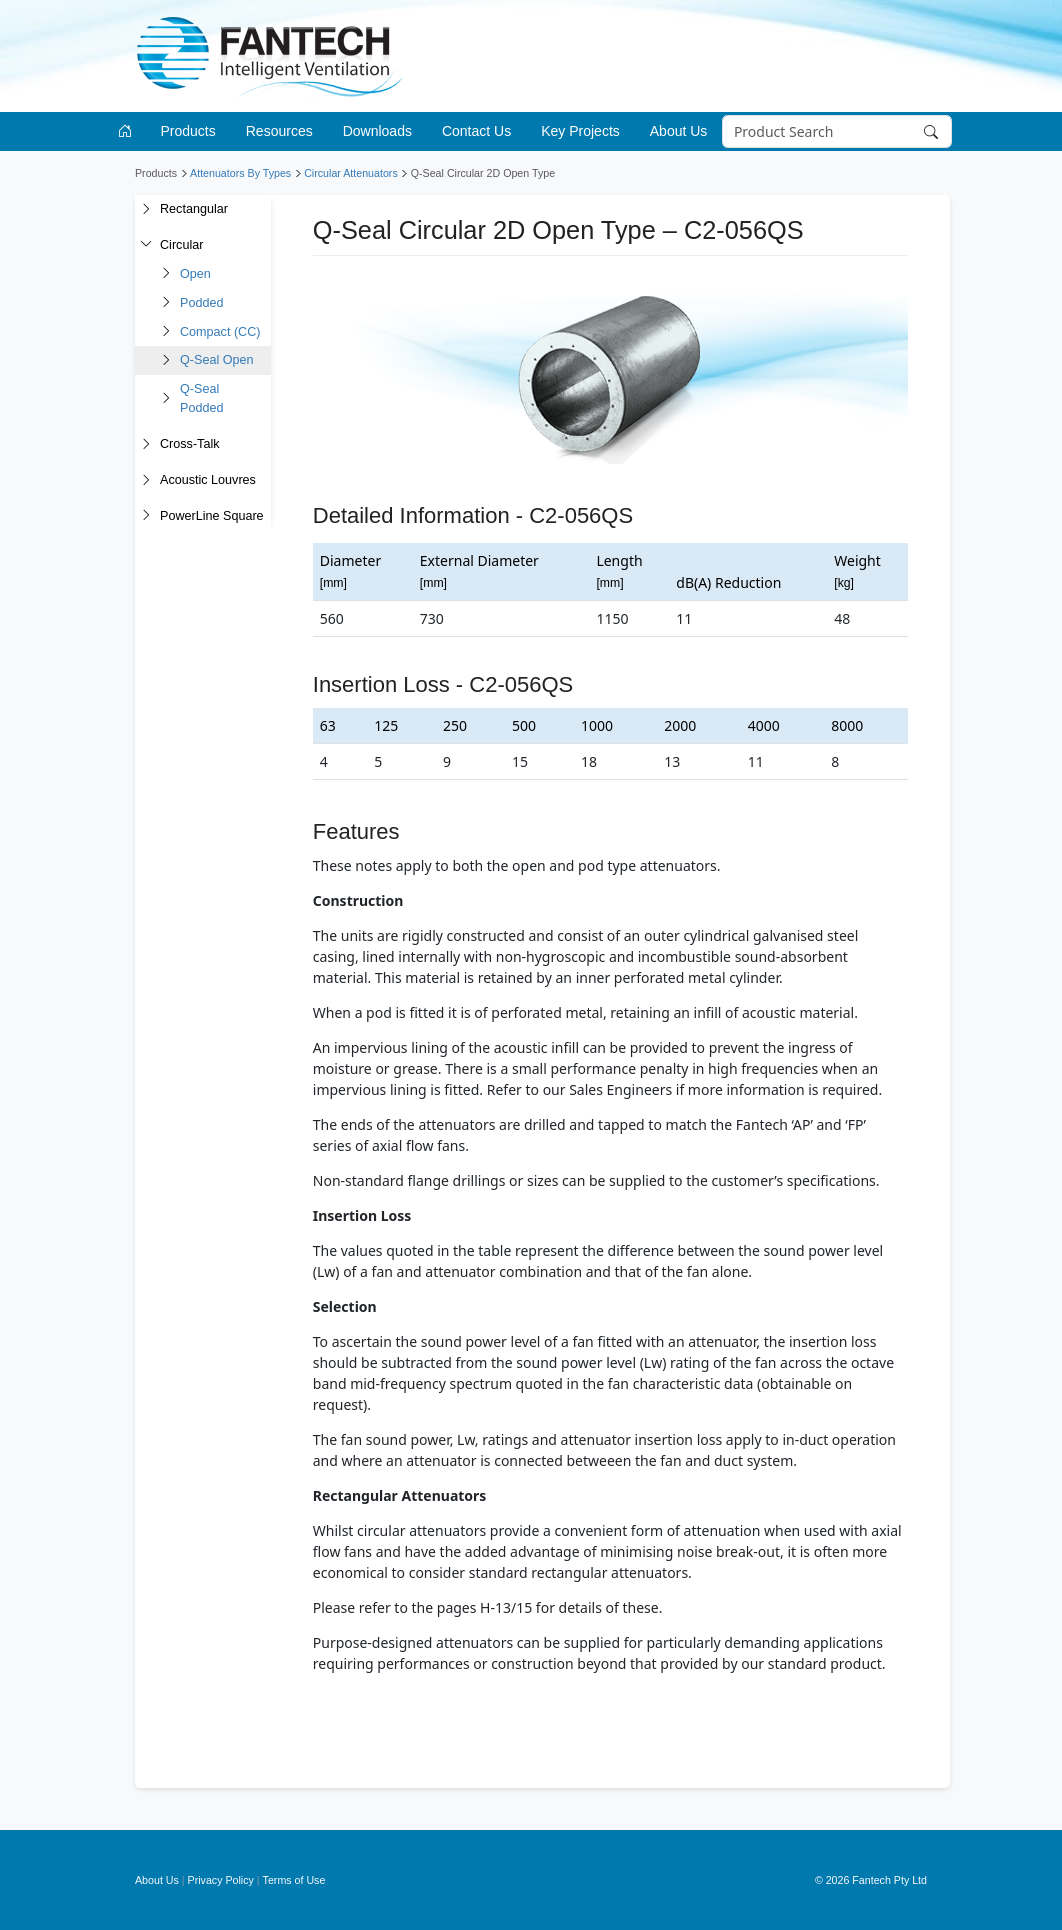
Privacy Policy (221, 1880)
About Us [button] (679, 131)
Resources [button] (279, 131)
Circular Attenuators (351, 173)
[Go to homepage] (128, 131)
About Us (157, 1880)
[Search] (836, 132)
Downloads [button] (377, 131)
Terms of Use (294, 1880)
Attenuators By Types (240, 173)
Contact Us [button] (476, 131)
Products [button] (188, 131)
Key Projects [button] (580, 131)
